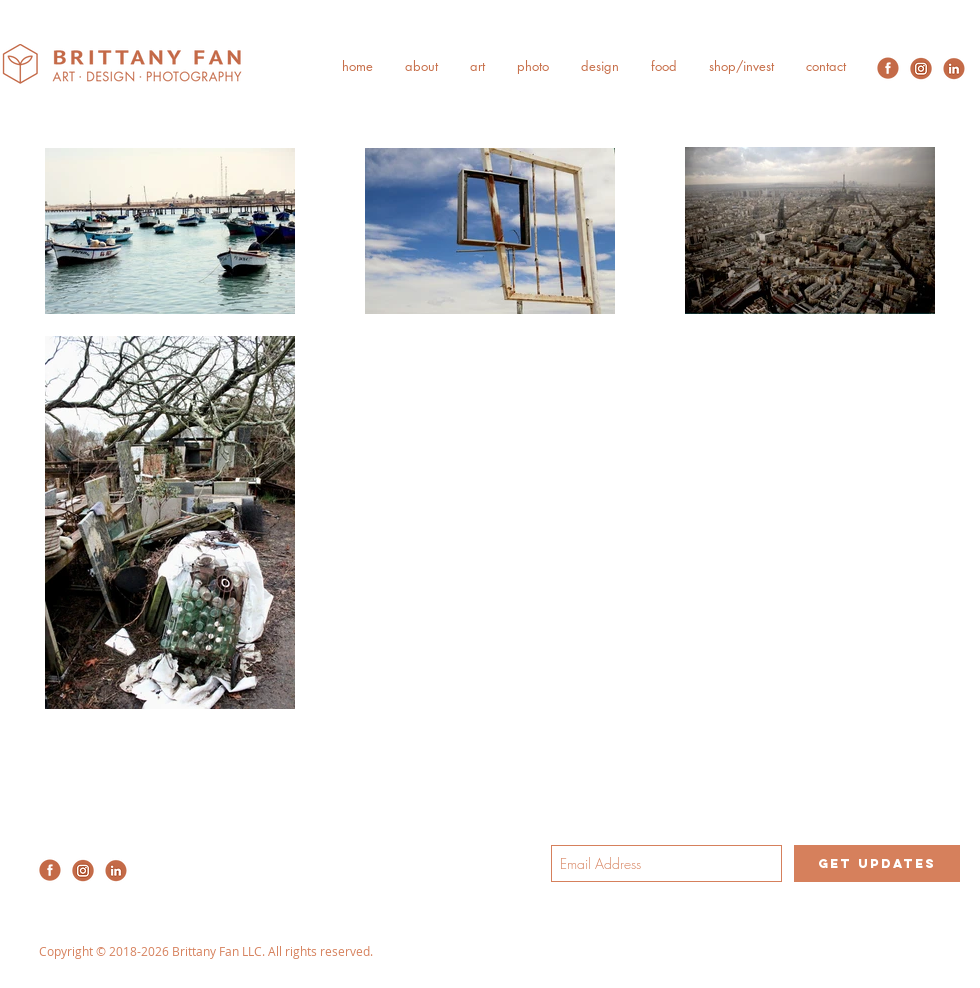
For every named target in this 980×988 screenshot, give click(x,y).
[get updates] (877, 863)
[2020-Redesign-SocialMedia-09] (954, 68)
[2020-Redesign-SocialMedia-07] (888, 68)
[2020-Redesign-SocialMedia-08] (921, 68)
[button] (421, 66)
